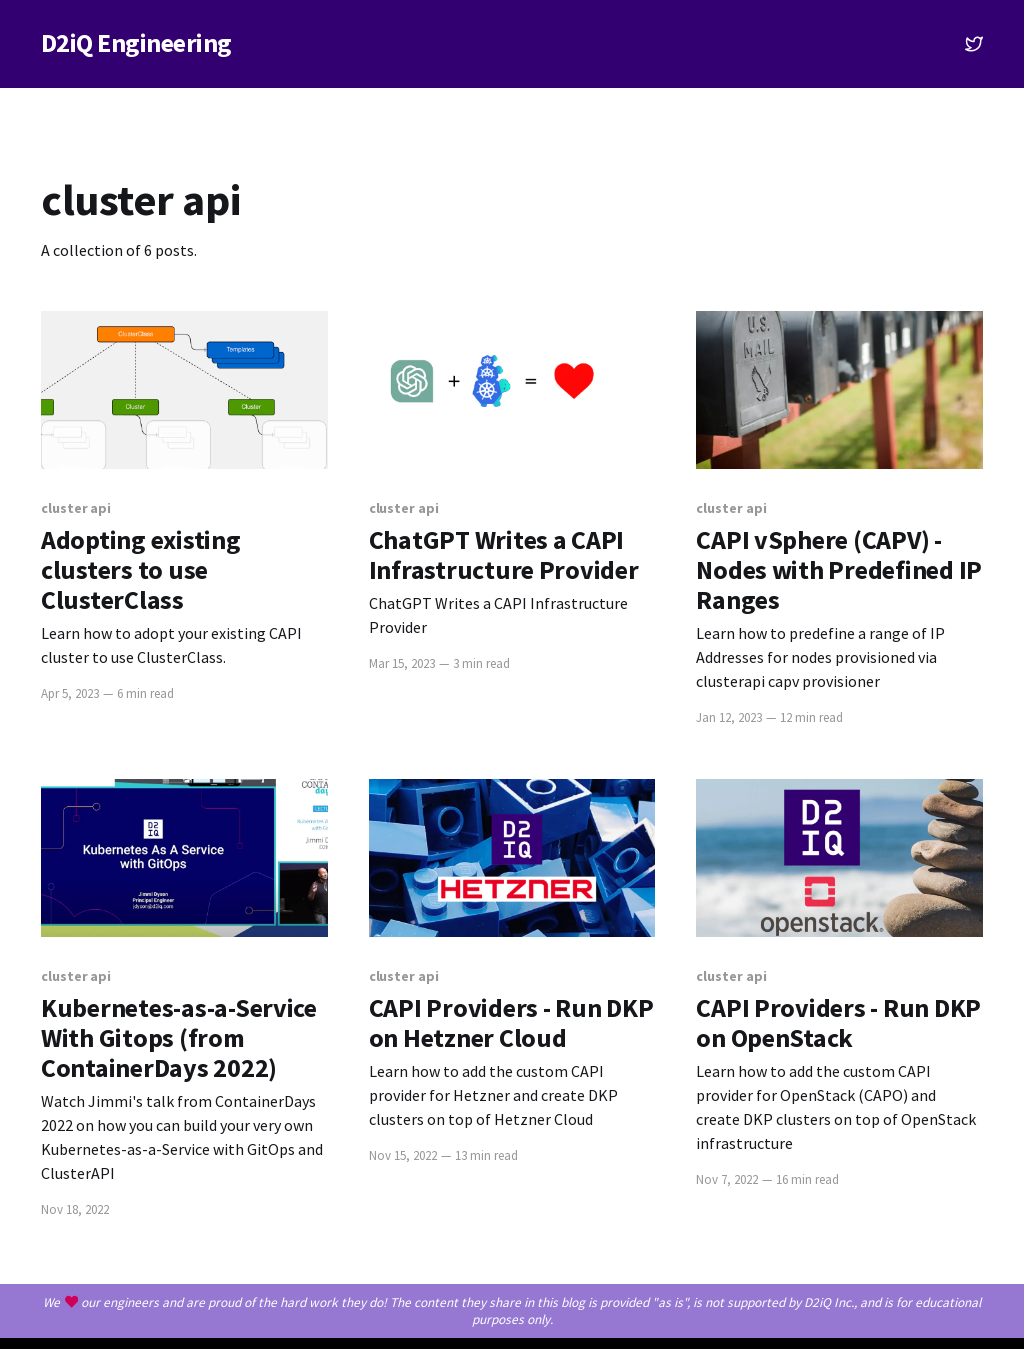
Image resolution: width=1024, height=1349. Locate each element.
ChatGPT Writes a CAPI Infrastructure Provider (504, 555)
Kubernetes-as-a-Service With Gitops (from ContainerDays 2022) (179, 1038)
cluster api (76, 508)
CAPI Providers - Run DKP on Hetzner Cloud (511, 1023)
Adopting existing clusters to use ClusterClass (141, 570)
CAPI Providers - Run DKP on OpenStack (838, 1023)
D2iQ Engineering (136, 43)
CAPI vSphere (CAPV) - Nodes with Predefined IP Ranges (839, 570)
